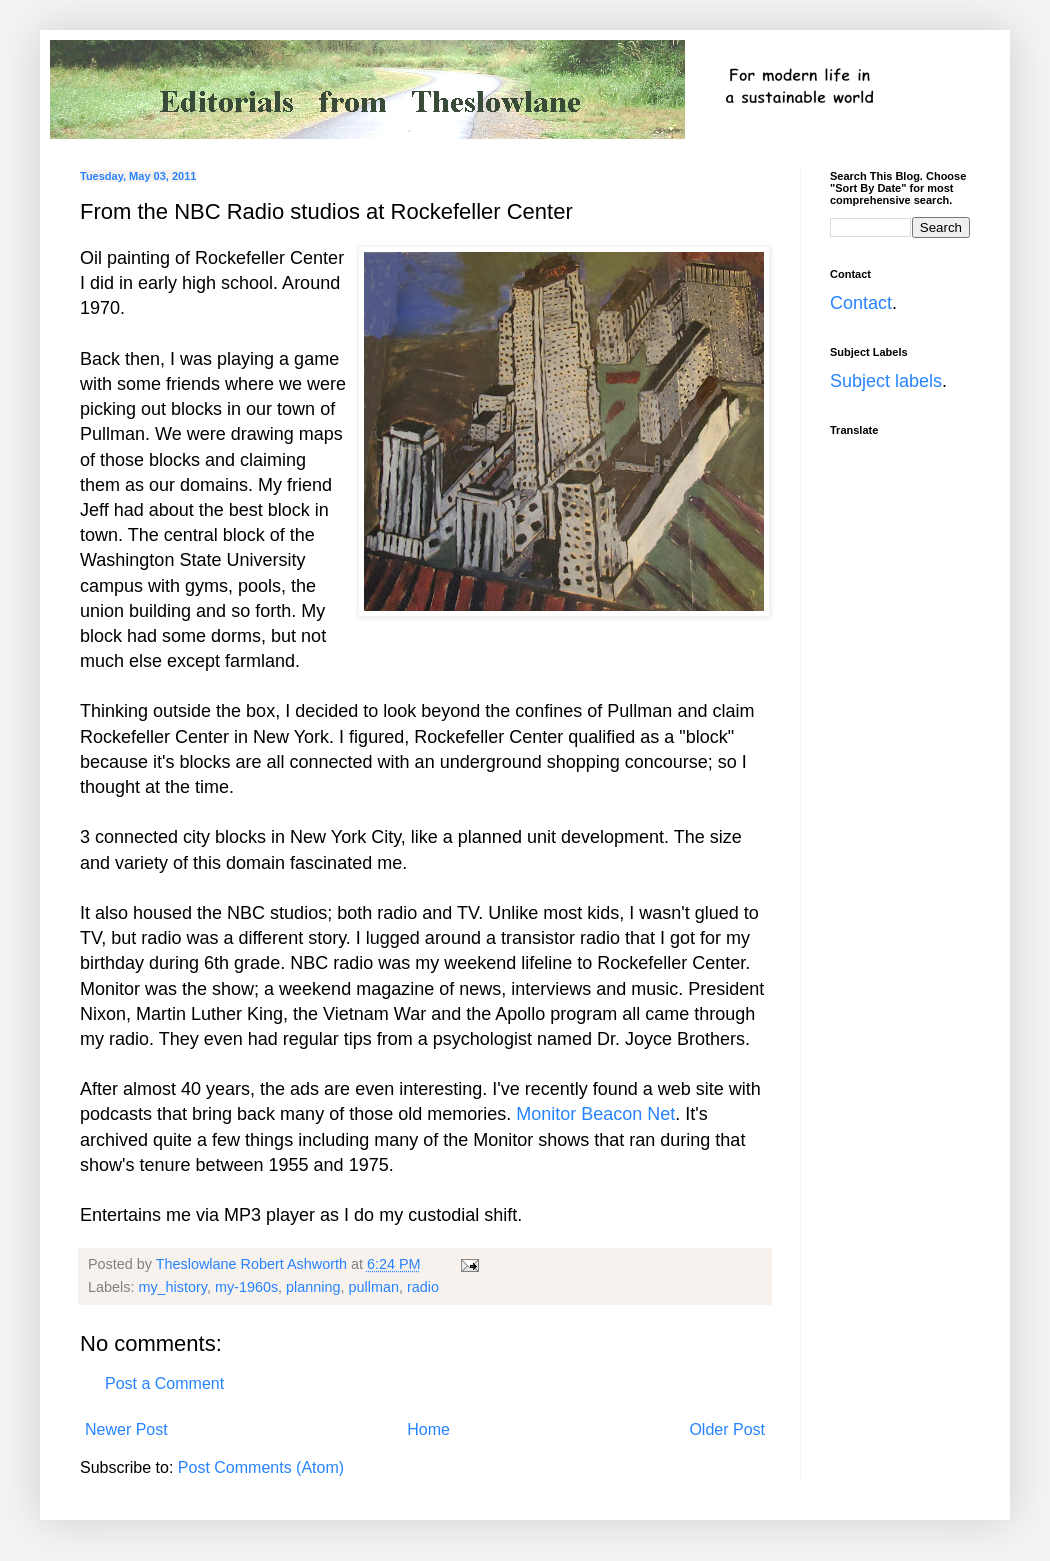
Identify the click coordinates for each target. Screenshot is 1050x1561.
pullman (374, 1287)
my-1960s (246, 1287)
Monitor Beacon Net (595, 1114)
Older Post (727, 1429)
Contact (861, 303)
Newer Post (126, 1429)
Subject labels (886, 381)
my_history (172, 1287)
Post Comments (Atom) (261, 1467)
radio (423, 1287)
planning (313, 1287)
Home (428, 1429)
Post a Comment (164, 1383)
